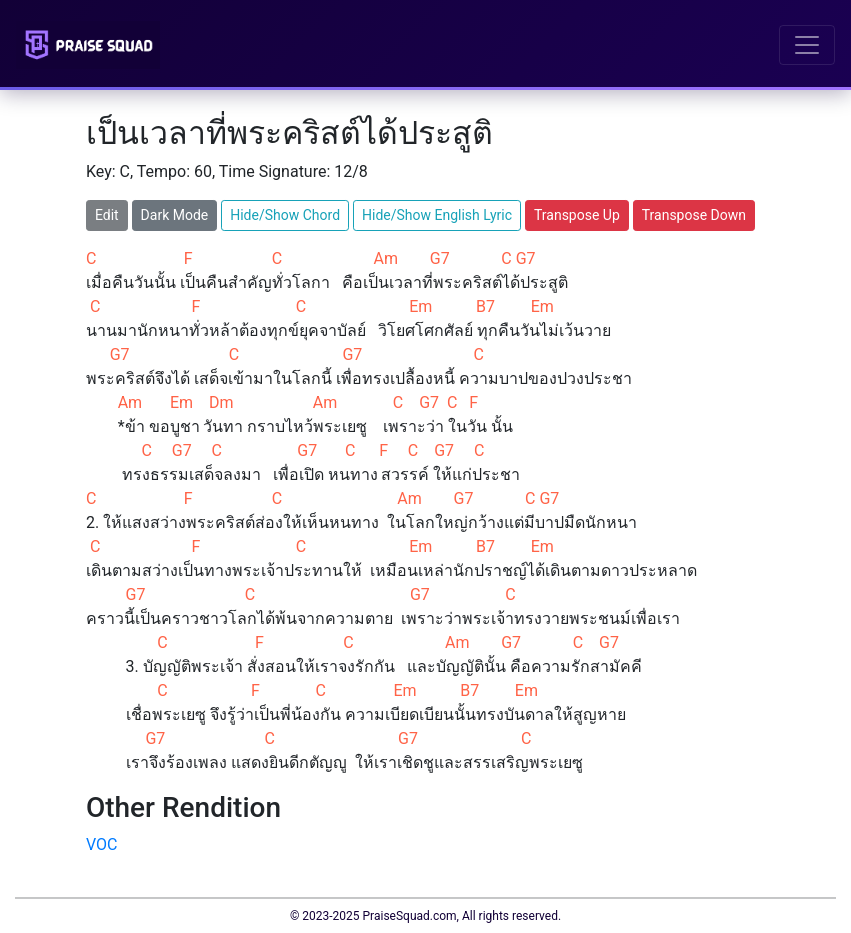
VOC (102, 844)
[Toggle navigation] (807, 45)
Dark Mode (175, 215)
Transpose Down (694, 215)
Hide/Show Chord (285, 215)
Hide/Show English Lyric (437, 215)
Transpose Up (577, 215)
